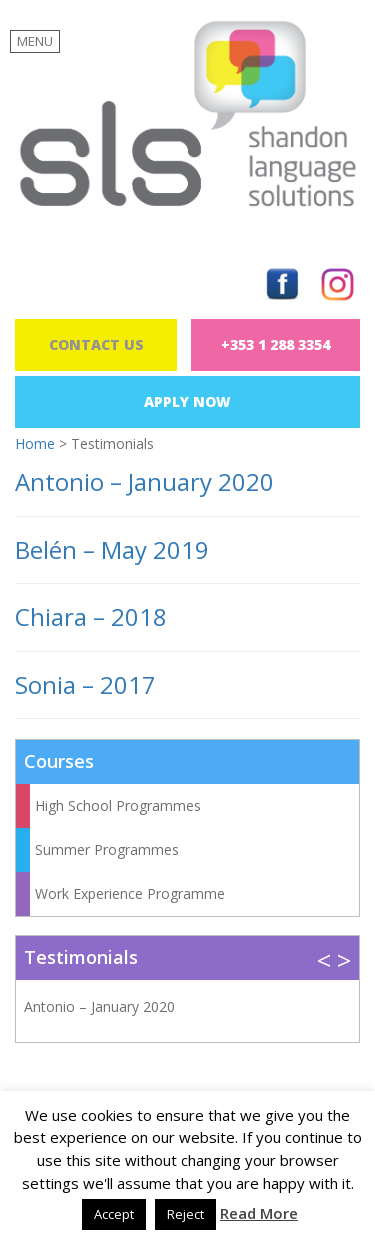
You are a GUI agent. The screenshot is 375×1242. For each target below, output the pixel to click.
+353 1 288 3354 (275, 344)
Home (35, 443)
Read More (259, 1213)
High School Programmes (118, 805)
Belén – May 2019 (112, 549)
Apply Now (187, 401)
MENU (35, 41)
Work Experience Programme (130, 893)
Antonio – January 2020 (144, 481)
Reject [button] (185, 1214)
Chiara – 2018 (91, 616)
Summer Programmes (107, 849)
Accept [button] (114, 1214)
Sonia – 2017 (85, 684)
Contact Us (96, 344)
